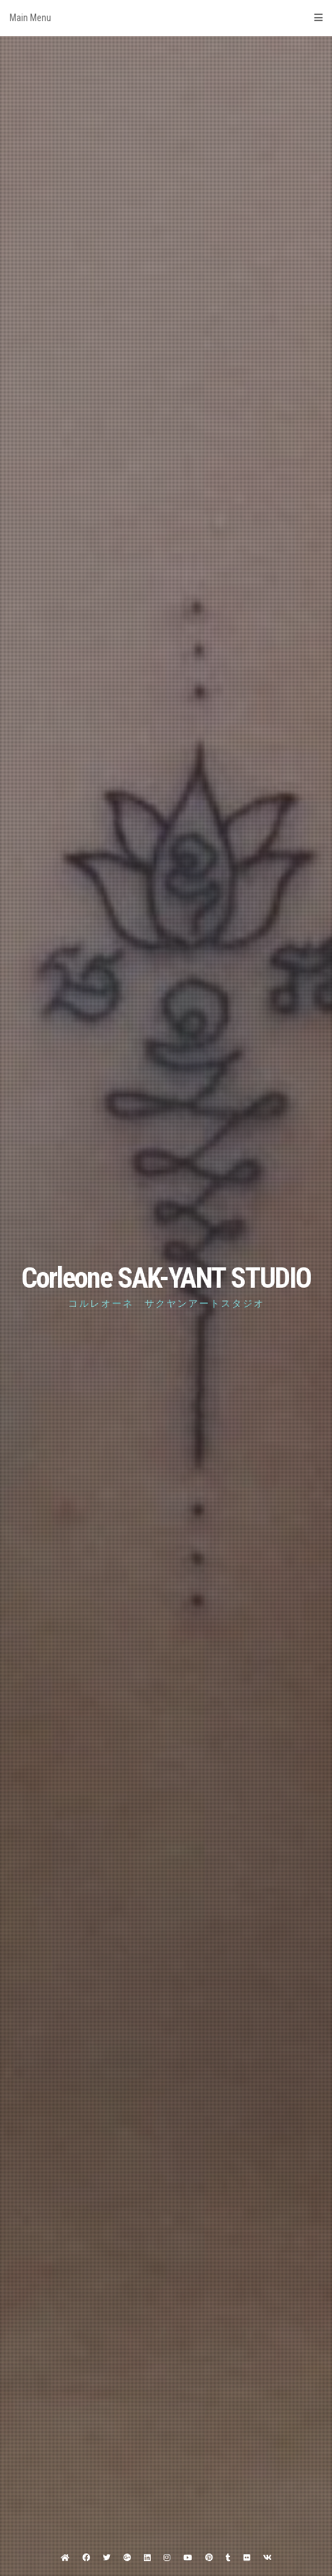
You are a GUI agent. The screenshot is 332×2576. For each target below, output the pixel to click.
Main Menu (166, 17)
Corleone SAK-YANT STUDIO (166, 1277)
